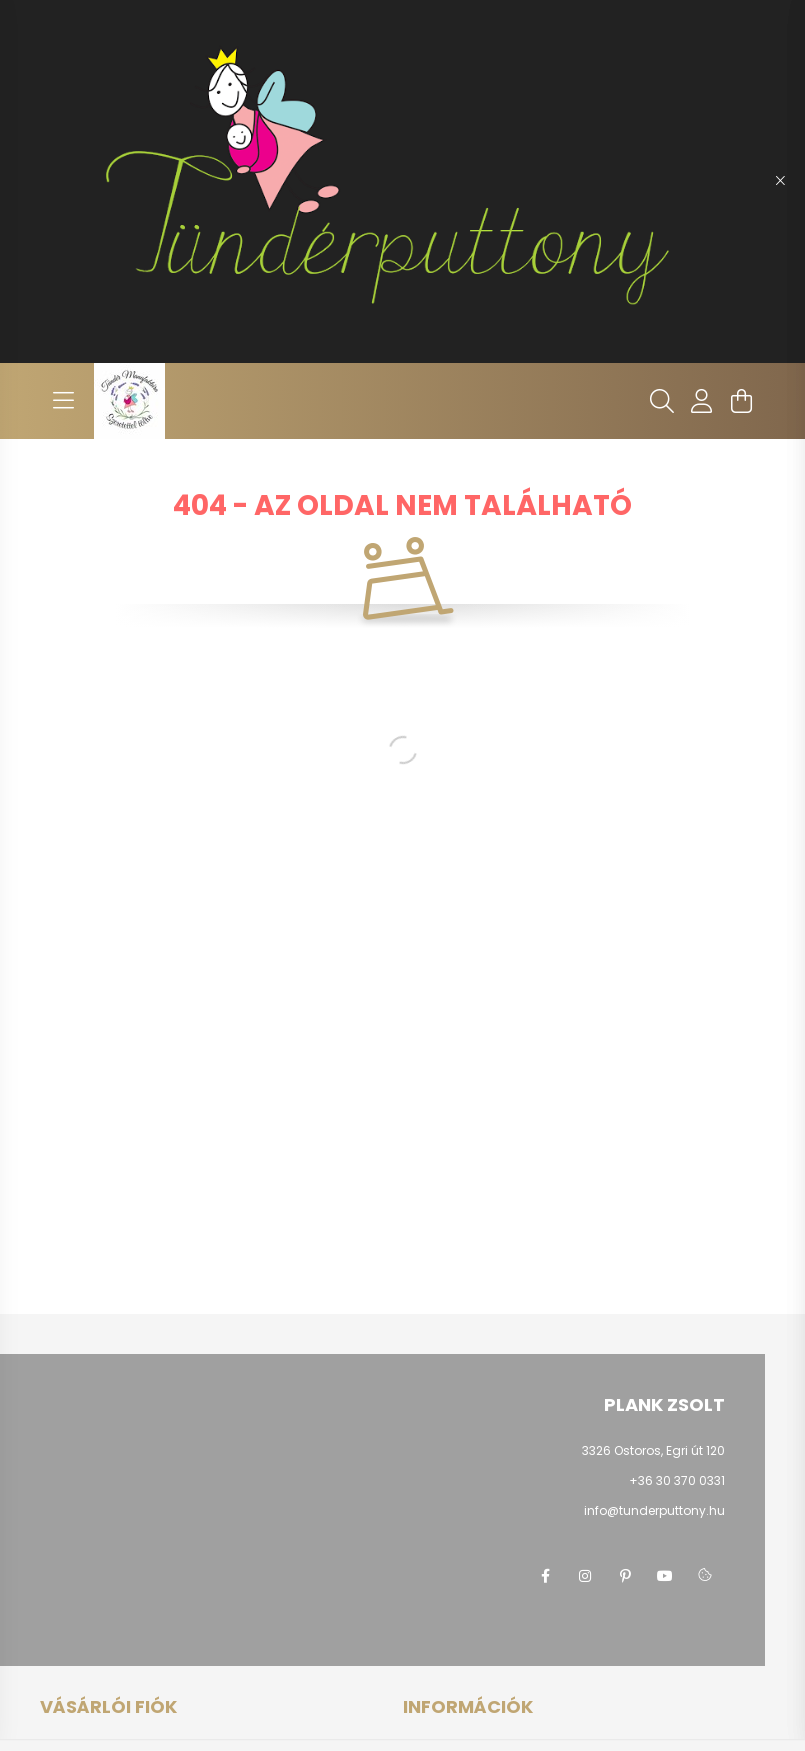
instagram (585, 1576)
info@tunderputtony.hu (654, 1510)
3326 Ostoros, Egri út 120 (653, 1450)
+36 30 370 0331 (677, 1480)
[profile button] (702, 401)
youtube (665, 1576)
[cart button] (742, 401)
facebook (545, 1576)
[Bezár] (780, 181)
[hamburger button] (64, 401)
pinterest (625, 1576)
